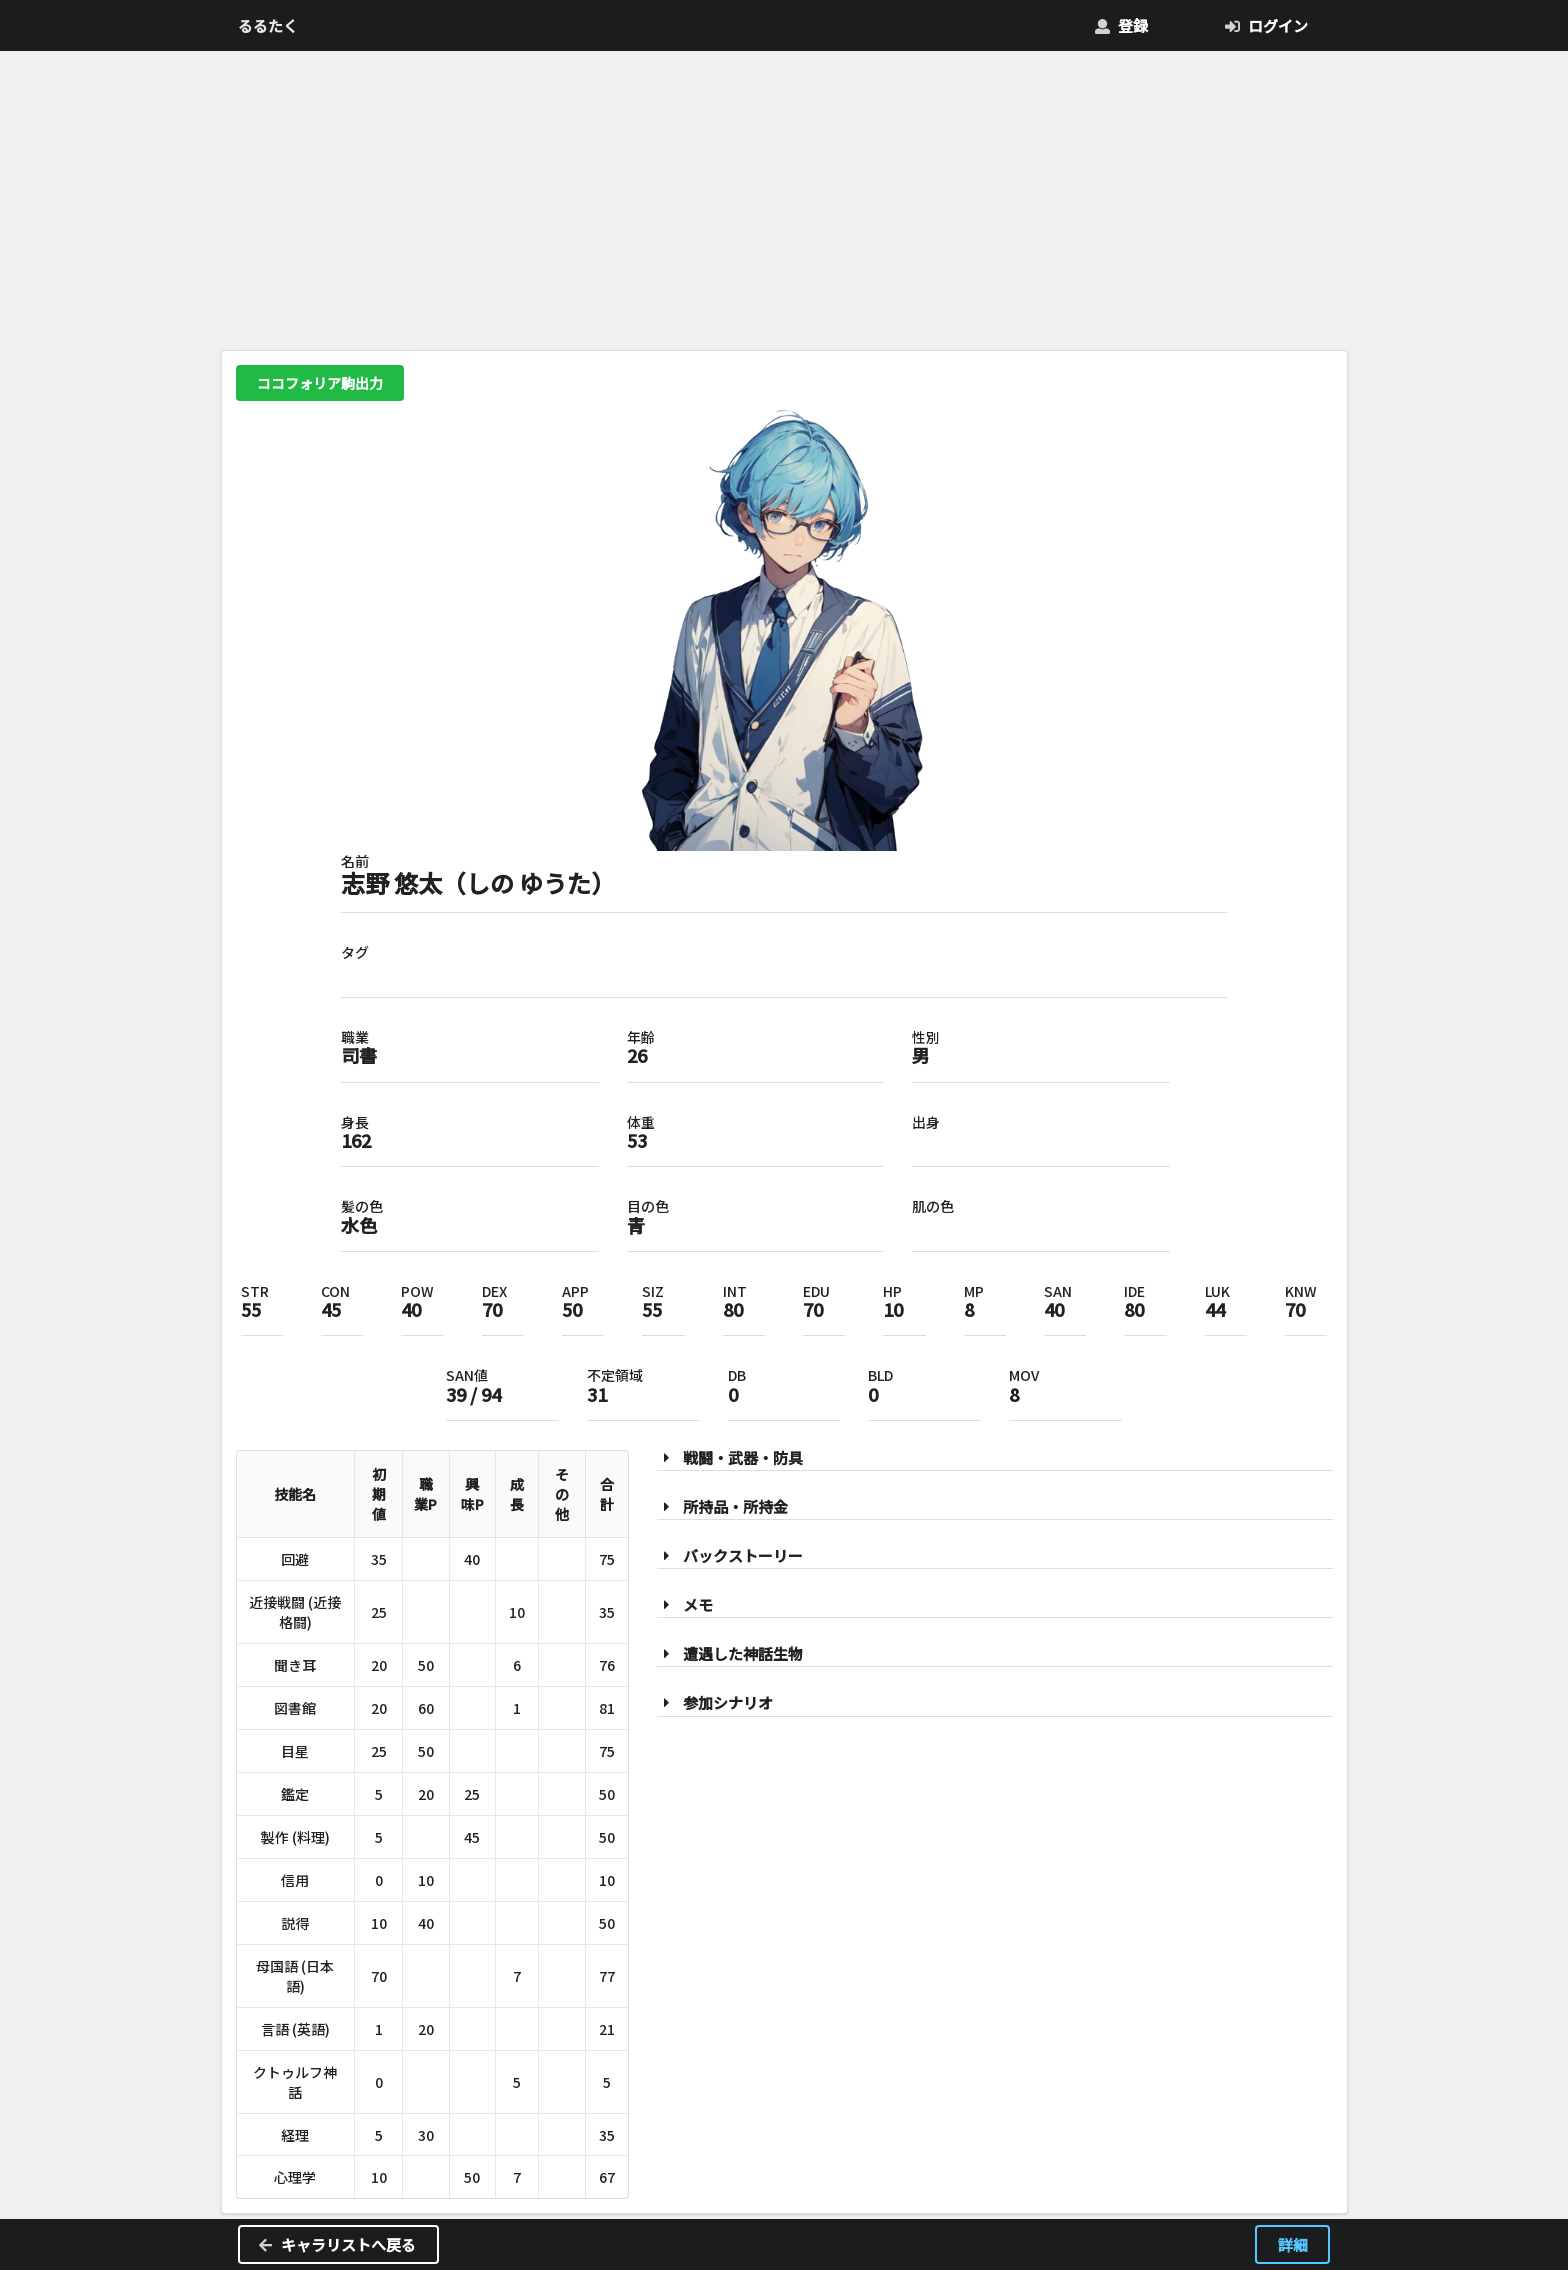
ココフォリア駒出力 (320, 383)
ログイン (1266, 25)
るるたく (268, 25)
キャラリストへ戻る (336, 2244)
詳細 (1293, 2244)
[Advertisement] (784, 196)
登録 (1121, 25)
